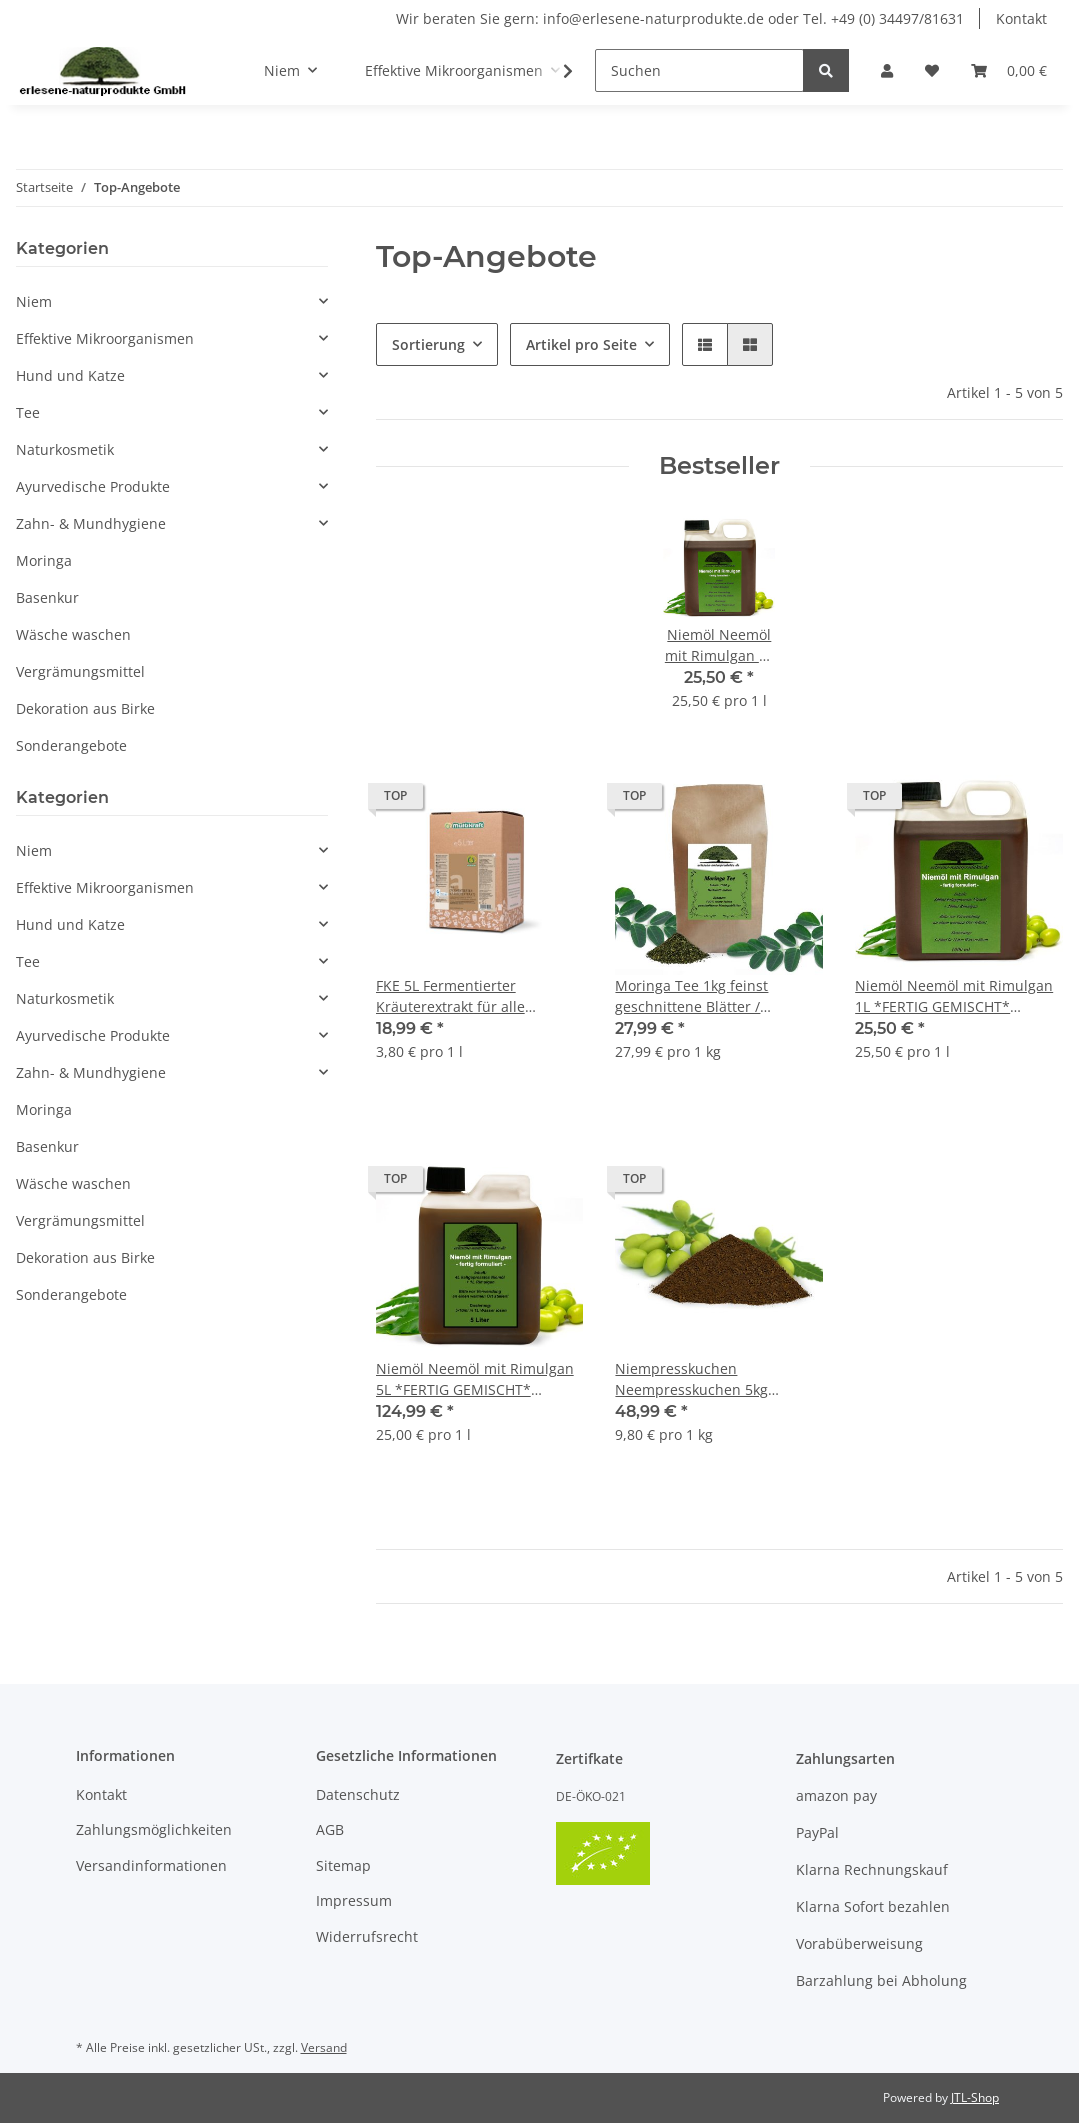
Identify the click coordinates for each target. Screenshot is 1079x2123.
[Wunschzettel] (932, 70)
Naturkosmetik (65, 449)
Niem (34, 301)
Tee (28, 412)
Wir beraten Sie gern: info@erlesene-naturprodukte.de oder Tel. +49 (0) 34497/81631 (680, 18)
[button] (887, 70)
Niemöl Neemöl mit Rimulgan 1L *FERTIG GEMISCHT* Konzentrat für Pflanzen (954, 996)
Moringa (44, 560)
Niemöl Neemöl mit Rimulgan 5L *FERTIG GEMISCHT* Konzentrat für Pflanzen (475, 1379)
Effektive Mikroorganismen (105, 338)
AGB (330, 1829)
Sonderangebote (71, 745)
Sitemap (343, 1865)
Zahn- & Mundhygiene (91, 523)
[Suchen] (699, 70)
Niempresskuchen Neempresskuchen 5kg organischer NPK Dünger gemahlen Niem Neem (698, 1379)
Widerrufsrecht (367, 1936)
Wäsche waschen (73, 634)
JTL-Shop (975, 2097)
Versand (324, 2047)
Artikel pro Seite (581, 344)
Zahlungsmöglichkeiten (154, 1829)
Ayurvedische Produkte (93, 486)
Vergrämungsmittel (80, 671)
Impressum (354, 1900)
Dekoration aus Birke (85, 708)
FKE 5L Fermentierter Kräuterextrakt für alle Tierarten (450, 996)
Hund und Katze (70, 375)
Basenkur (47, 597)
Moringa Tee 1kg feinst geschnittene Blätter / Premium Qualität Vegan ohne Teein (716, 996)
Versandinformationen (151, 1865)
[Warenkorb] (1009, 70)
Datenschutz (358, 1794)
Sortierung (428, 344)
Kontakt (1021, 18)
